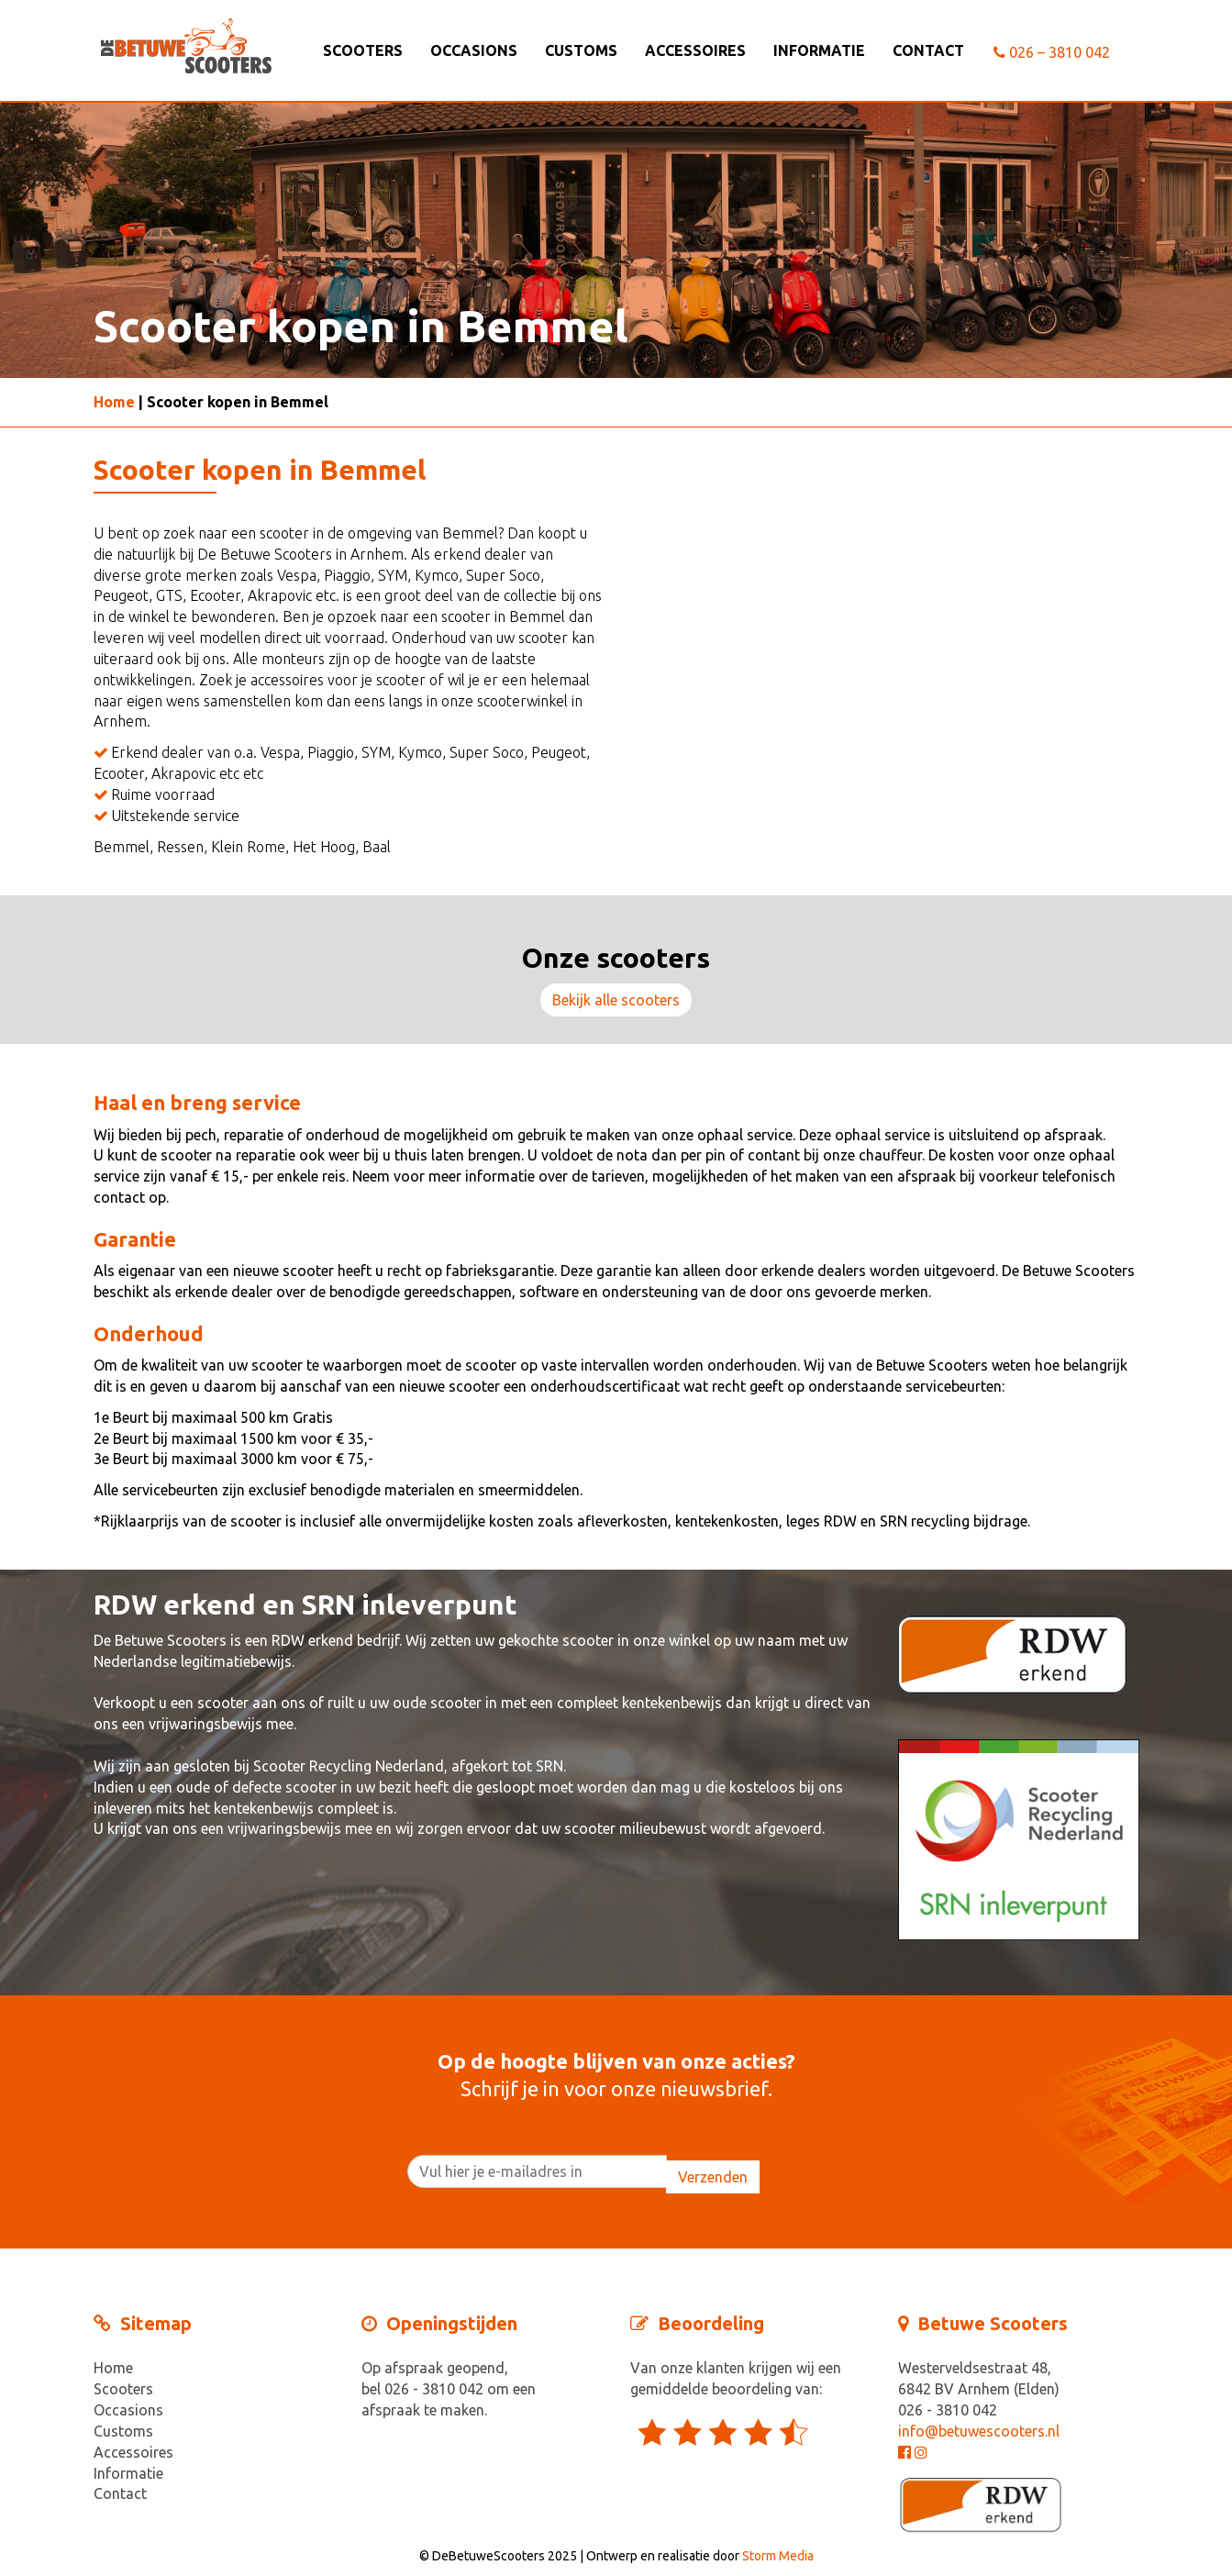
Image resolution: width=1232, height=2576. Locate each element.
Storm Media (778, 2555)
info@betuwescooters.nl (979, 2431)
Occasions (473, 50)
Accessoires (695, 50)
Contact (928, 50)
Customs (581, 50)
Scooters (363, 50)
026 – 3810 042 (1051, 52)
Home (114, 402)
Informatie (819, 50)
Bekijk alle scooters (616, 1000)
